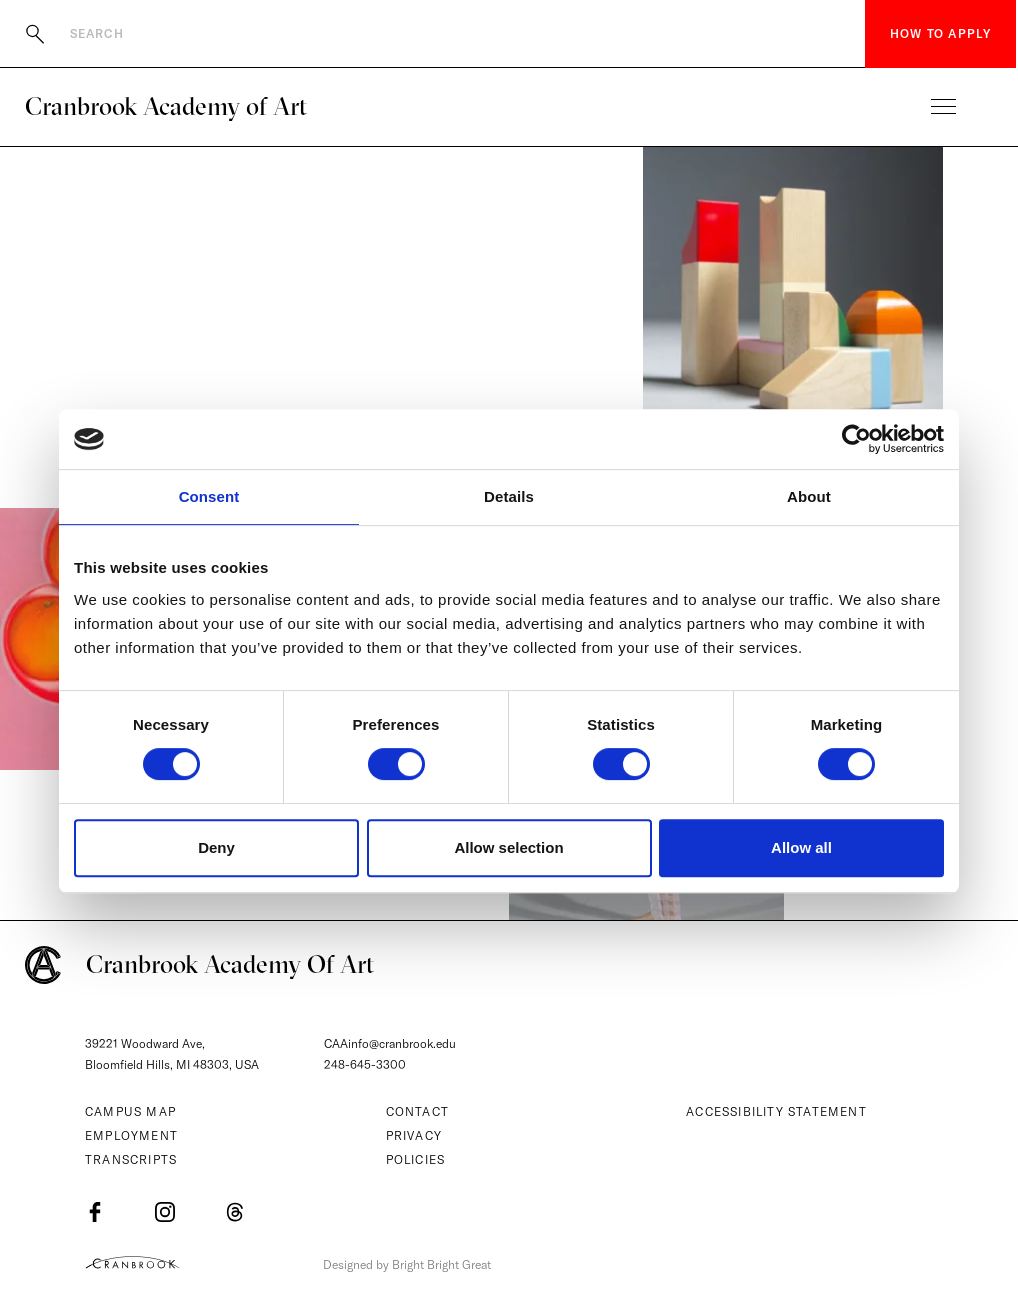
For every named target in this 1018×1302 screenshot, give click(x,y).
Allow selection (508, 847)
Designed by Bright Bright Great (407, 1264)
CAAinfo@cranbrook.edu (390, 1043)
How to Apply (940, 33)
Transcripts (131, 1159)
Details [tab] (509, 496)
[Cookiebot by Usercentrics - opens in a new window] (856, 439)
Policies (416, 1159)
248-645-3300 (365, 1064)
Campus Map (130, 1111)
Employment (131, 1135)
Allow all (801, 847)
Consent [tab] (209, 496)
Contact (417, 1111)
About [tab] (809, 496)
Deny (216, 847)
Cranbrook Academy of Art (166, 106)
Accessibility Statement (776, 1111)
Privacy (414, 1135)
